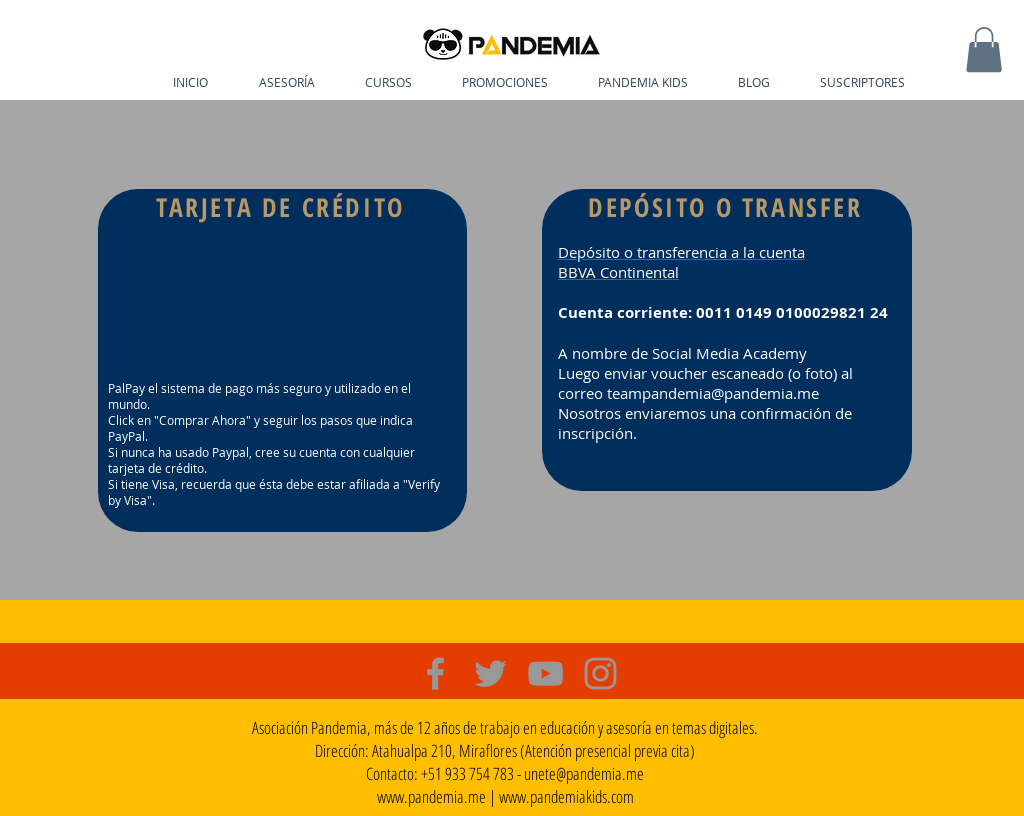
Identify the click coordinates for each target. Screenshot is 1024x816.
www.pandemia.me (431, 796)
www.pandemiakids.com (566, 796)
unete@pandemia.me (584, 773)
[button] (984, 49)
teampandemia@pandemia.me (713, 393)
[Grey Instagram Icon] (600, 673)
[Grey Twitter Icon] (490, 673)
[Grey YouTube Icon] (545, 673)
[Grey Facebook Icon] (435, 673)
